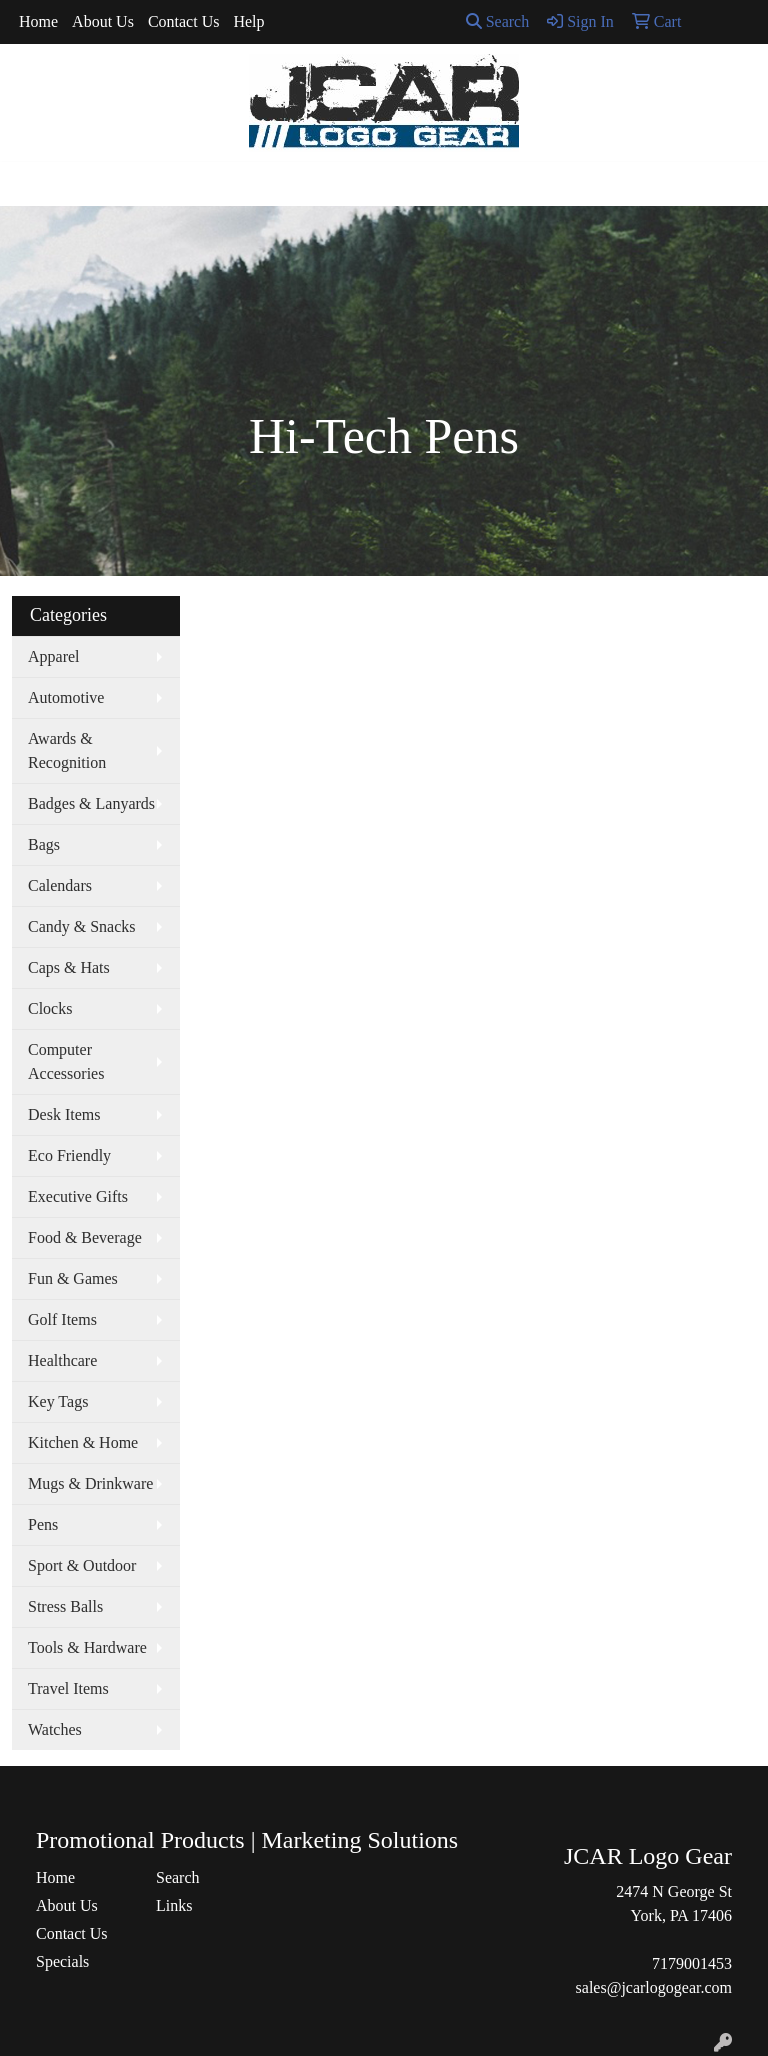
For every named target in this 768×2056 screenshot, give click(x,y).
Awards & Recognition (67, 750)
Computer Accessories (66, 1061)
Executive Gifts (78, 1196)
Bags (44, 844)
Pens (43, 1524)
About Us (103, 21)
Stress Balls (65, 1606)
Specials (62, 1961)
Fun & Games (73, 1278)
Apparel (54, 656)
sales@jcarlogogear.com (654, 1987)
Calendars (60, 885)
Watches (55, 1729)
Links (174, 1905)
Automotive (66, 697)
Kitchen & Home (83, 1442)
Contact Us (184, 21)
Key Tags (58, 1401)
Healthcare (62, 1360)
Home (38, 21)
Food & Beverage (85, 1237)
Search (498, 21)
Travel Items (68, 1688)
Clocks (50, 1008)
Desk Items (64, 1114)
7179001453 (692, 1963)
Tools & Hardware (87, 1647)
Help (248, 21)
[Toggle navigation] (31, 184)
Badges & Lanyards (91, 803)
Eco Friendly (69, 1155)
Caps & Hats (69, 967)
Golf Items (62, 1319)
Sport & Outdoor (82, 1565)
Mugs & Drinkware (90, 1483)
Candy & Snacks (82, 926)
